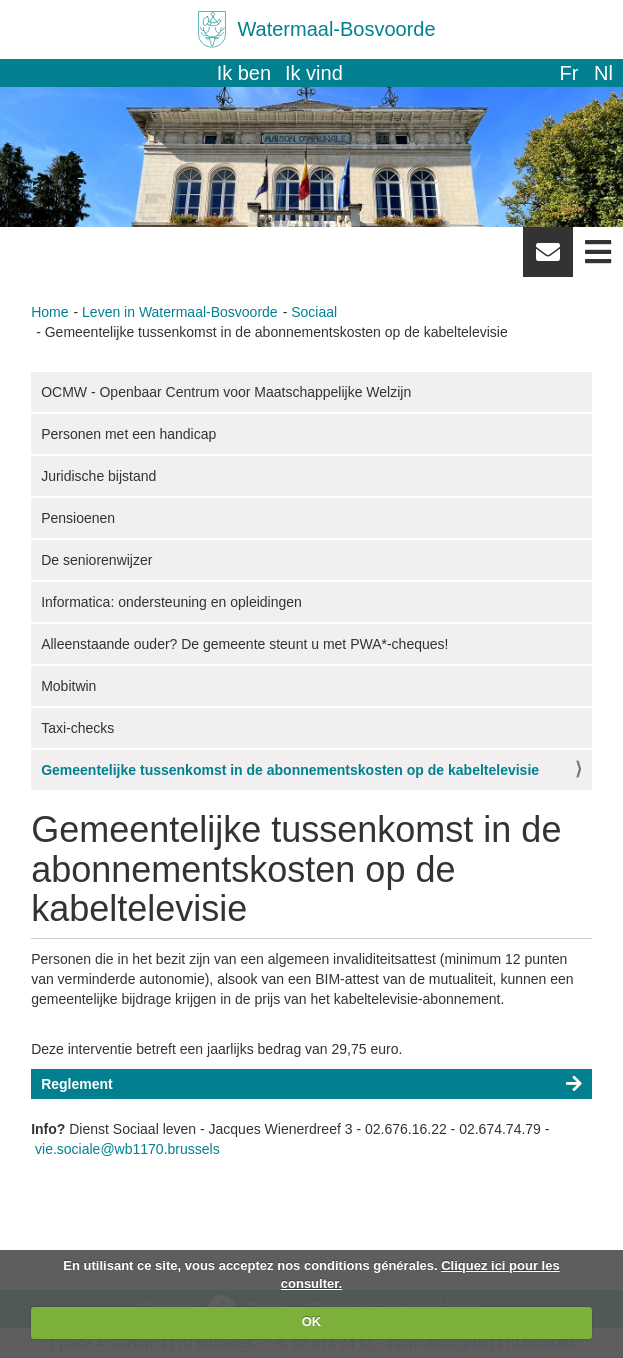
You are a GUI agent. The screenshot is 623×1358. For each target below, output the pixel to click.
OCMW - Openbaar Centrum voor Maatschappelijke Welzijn (226, 392)
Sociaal (314, 312)
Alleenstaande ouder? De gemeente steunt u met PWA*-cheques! (244, 644)
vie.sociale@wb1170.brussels (127, 1149)
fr (568, 73)
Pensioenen (78, 518)
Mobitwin (68, 686)
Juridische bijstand (98, 476)
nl (603, 73)
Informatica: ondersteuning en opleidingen (171, 602)
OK (312, 1321)
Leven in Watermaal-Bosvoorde (180, 312)
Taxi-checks (77, 728)
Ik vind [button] (314, 73)
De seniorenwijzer (96, 560)
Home (49, 312)
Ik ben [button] (244, 73)
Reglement (77, 1084)
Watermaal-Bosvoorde (336, 29)
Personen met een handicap (128, 434)
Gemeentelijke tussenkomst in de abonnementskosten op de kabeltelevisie (290, 770)
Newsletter (548, 259)
